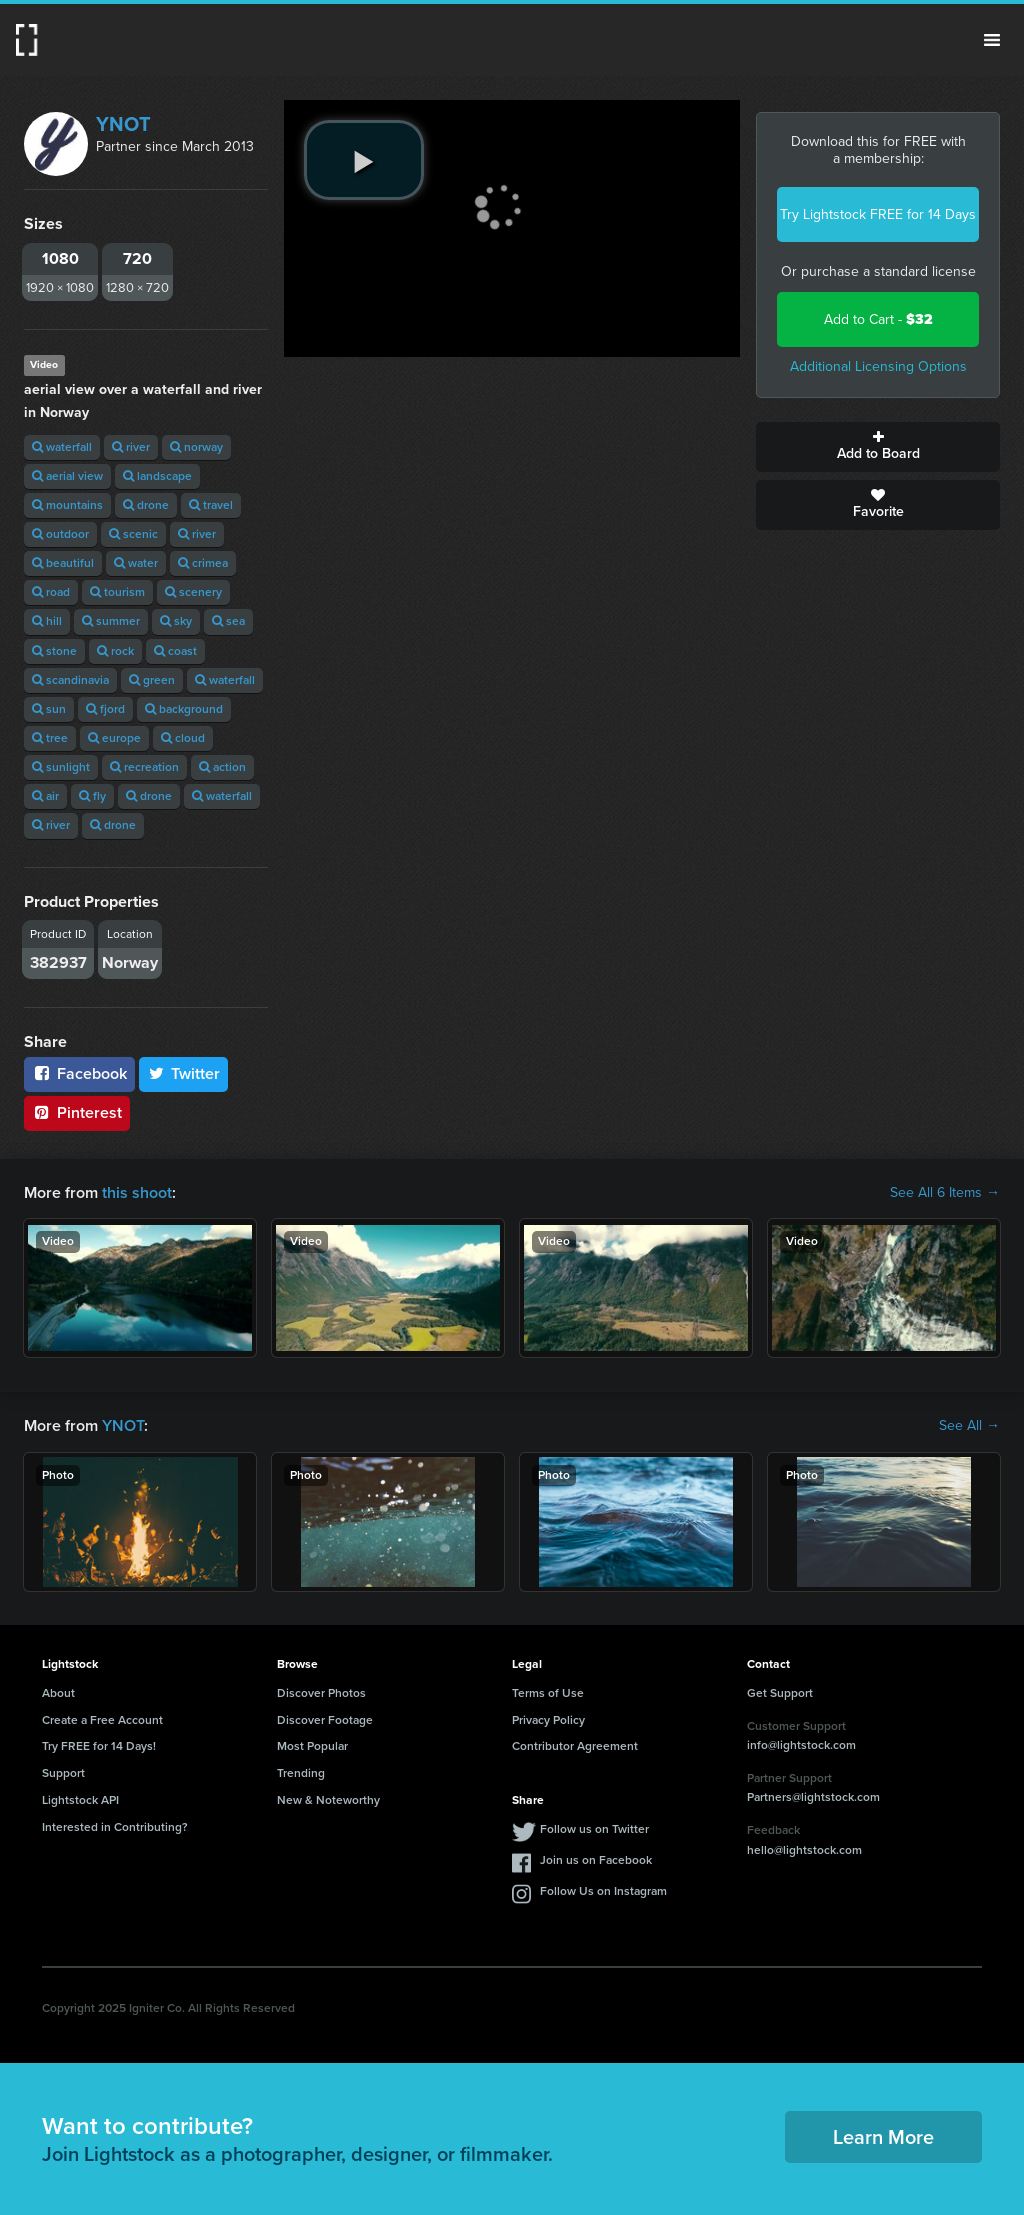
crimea (203, 563)
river (131, 447)
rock (115, 651)
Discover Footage (325, 1720)
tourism (117, 592)
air (45, 796)
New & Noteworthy (328, 1800)
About (58, 1693)
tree (50, 738)
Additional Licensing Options (878, 366)
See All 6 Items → (945, 1193)
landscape (157, 476)
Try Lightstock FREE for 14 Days (878, 214)
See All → (969, 1426)
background (184, 709)
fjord (105, 709)
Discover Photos (321, 1693)
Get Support (780, 1693)
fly (92, 796)
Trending (301, 1773)
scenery (193, 592)
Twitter (184, 1073)
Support (63, 1773)
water (136, 563)
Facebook (79, 1073)
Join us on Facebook (596, 1860)
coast (175, 651)
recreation (144, 767)
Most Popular (312, 1746)
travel (211, 505)
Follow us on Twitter (594, 1829)
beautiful (63, 563)
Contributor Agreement (575, 1746)
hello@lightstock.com (804, 1850)
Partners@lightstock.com (813, 1797)
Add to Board (878, 447)
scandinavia (70, 680)
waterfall (62, 447)
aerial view (67, 476)
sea (228, 621)
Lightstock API (80, 1800)
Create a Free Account (102, 1720)
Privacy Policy (548, 1720)
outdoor (60, 534)
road (51, 592)
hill (47, 621)
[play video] (364, 160)
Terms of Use (548, 1693)
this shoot (137, 1192)
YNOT (123, 124)
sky (176, 621)
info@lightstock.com (801, 1745)
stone (54, 651)
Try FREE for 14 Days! (99, 1746)
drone (146, 505)
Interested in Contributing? (115, 1827)
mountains (67, 505)
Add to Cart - (878, 319)
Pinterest (77, 1112)
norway (196, 447)
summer (111, 621)
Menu (992, 40)
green (152, 680)
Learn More (883, 2137)
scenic (133, 534)
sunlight (61, 767)
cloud (183, 738)
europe (114, 738)
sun (49, 709)
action (222, 767)
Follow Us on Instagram (603, 1891)
